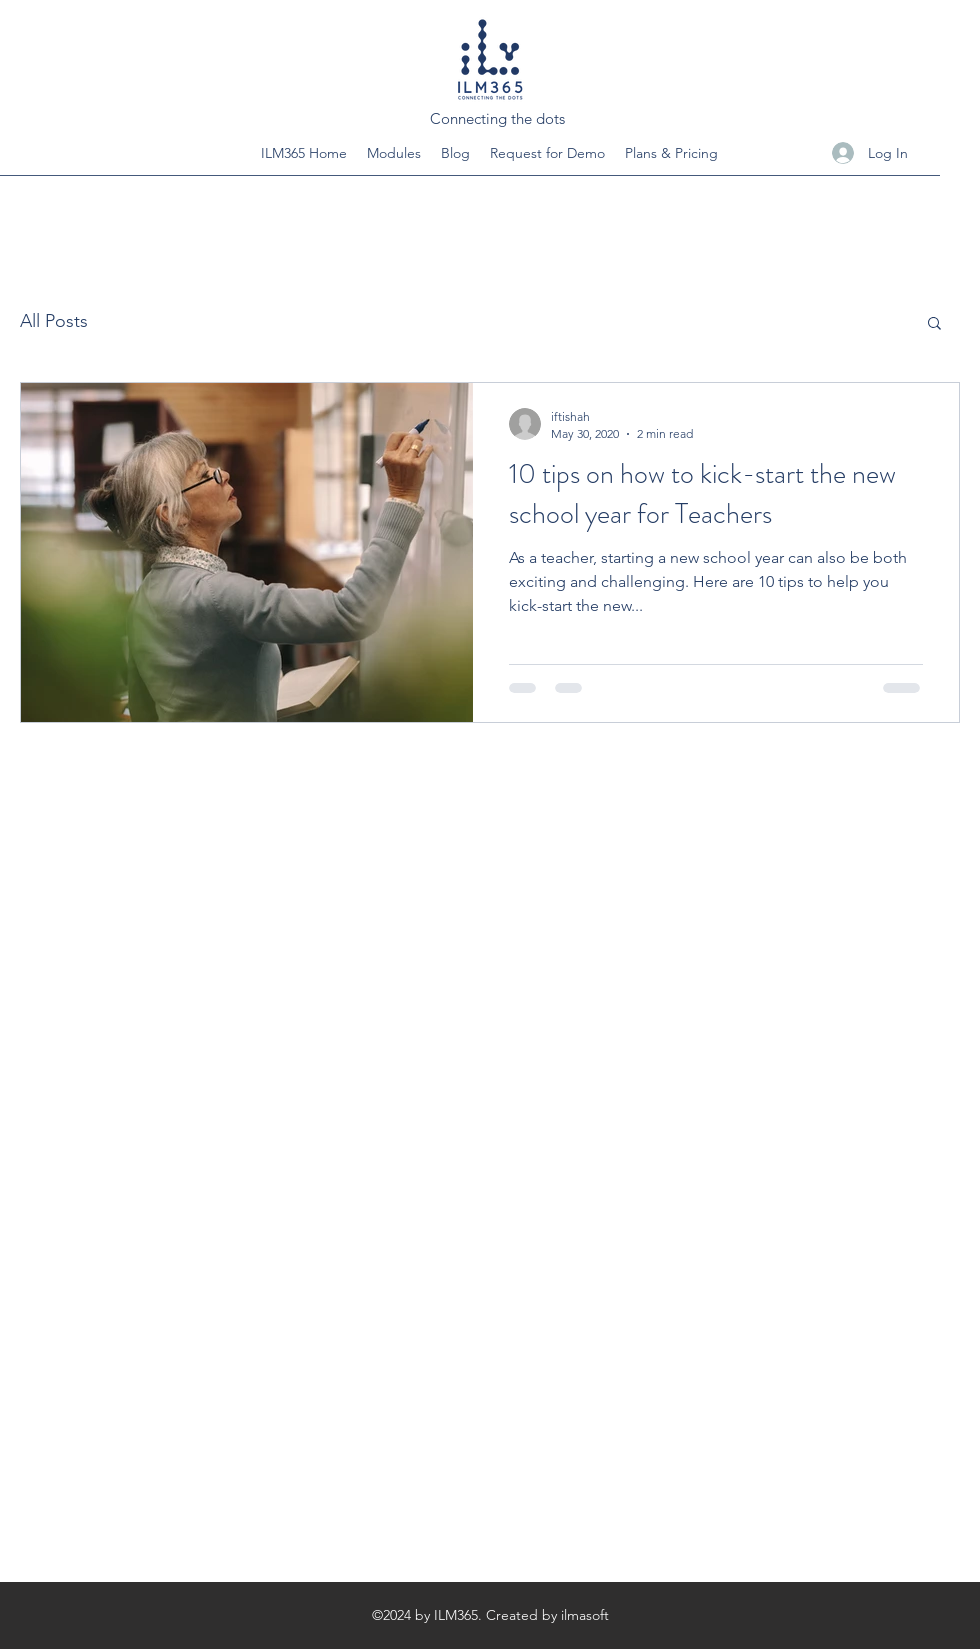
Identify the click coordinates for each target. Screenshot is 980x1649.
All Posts (54, 321)
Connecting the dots (497, 118)
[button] (934, 324)
